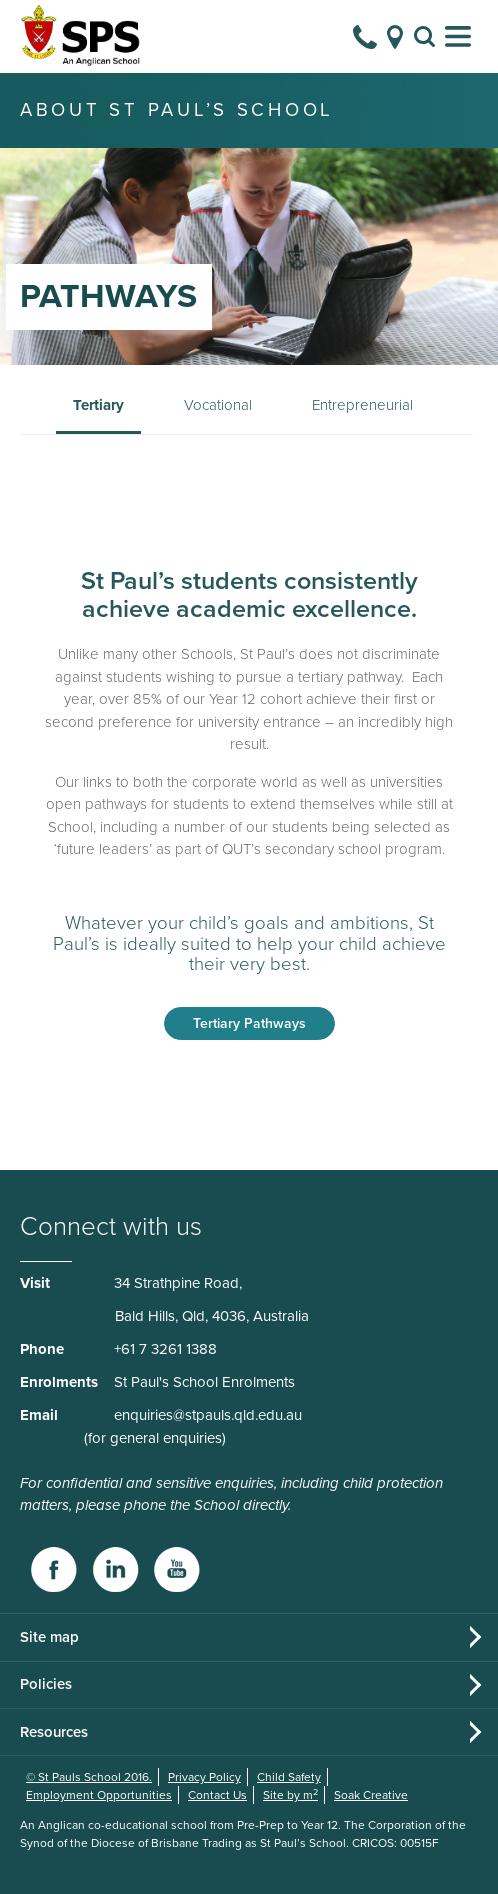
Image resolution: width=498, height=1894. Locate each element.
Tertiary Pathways (249, 1023)
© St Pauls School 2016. (89, 1777)
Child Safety (289, 1777)
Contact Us (217, 1795)
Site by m (290, 1795)
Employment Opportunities (99, 1795)
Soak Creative (371, 1795)
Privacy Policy (204, 1777)
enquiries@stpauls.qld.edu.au (208, 1415)
